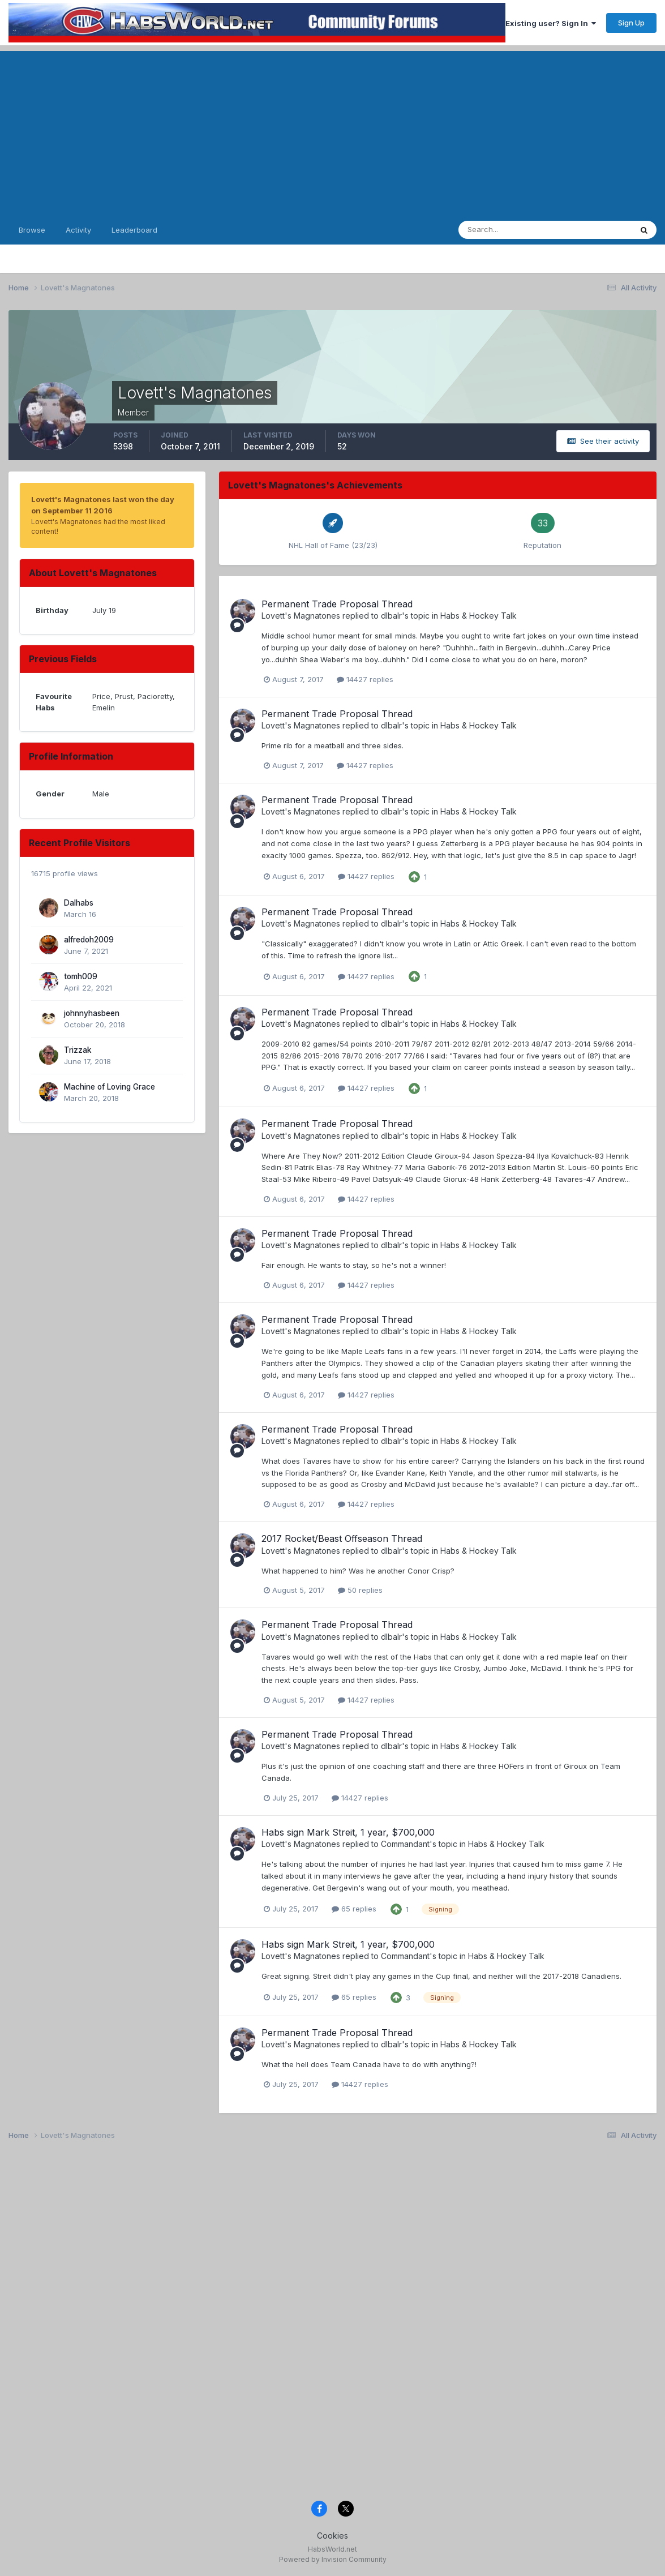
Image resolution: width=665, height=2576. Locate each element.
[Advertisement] (332, 130)
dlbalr (391, 615)
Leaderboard (134, 229)
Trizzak (78, 1050)
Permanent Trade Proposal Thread (337, 604)
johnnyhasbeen (91, 1013)
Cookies (332, 2535)
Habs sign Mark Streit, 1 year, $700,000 (348, 1832)
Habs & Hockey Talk (478, 615)
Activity (78, 229)
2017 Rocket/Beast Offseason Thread (341, 1538)
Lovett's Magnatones (300, 615)
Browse (32, 229)
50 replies (360, 1590)
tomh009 (80, 976)
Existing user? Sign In (550, 23)
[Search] (514, 230)
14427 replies (365, 679)
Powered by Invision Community (333, 2559)
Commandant (405, 1844)
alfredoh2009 (89, 939)
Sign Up (631, 22)
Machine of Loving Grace (109, 1086)
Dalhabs (78, 902)
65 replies (354, 1908)
